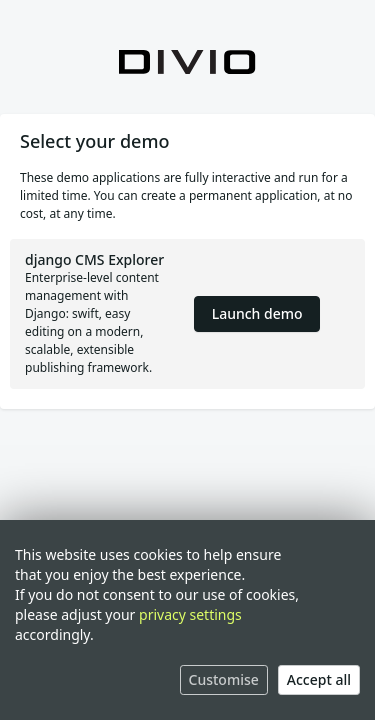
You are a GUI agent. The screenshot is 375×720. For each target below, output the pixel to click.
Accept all (319, 679)
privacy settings (190, 614)
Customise (224, 679)
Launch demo (257, 313)
